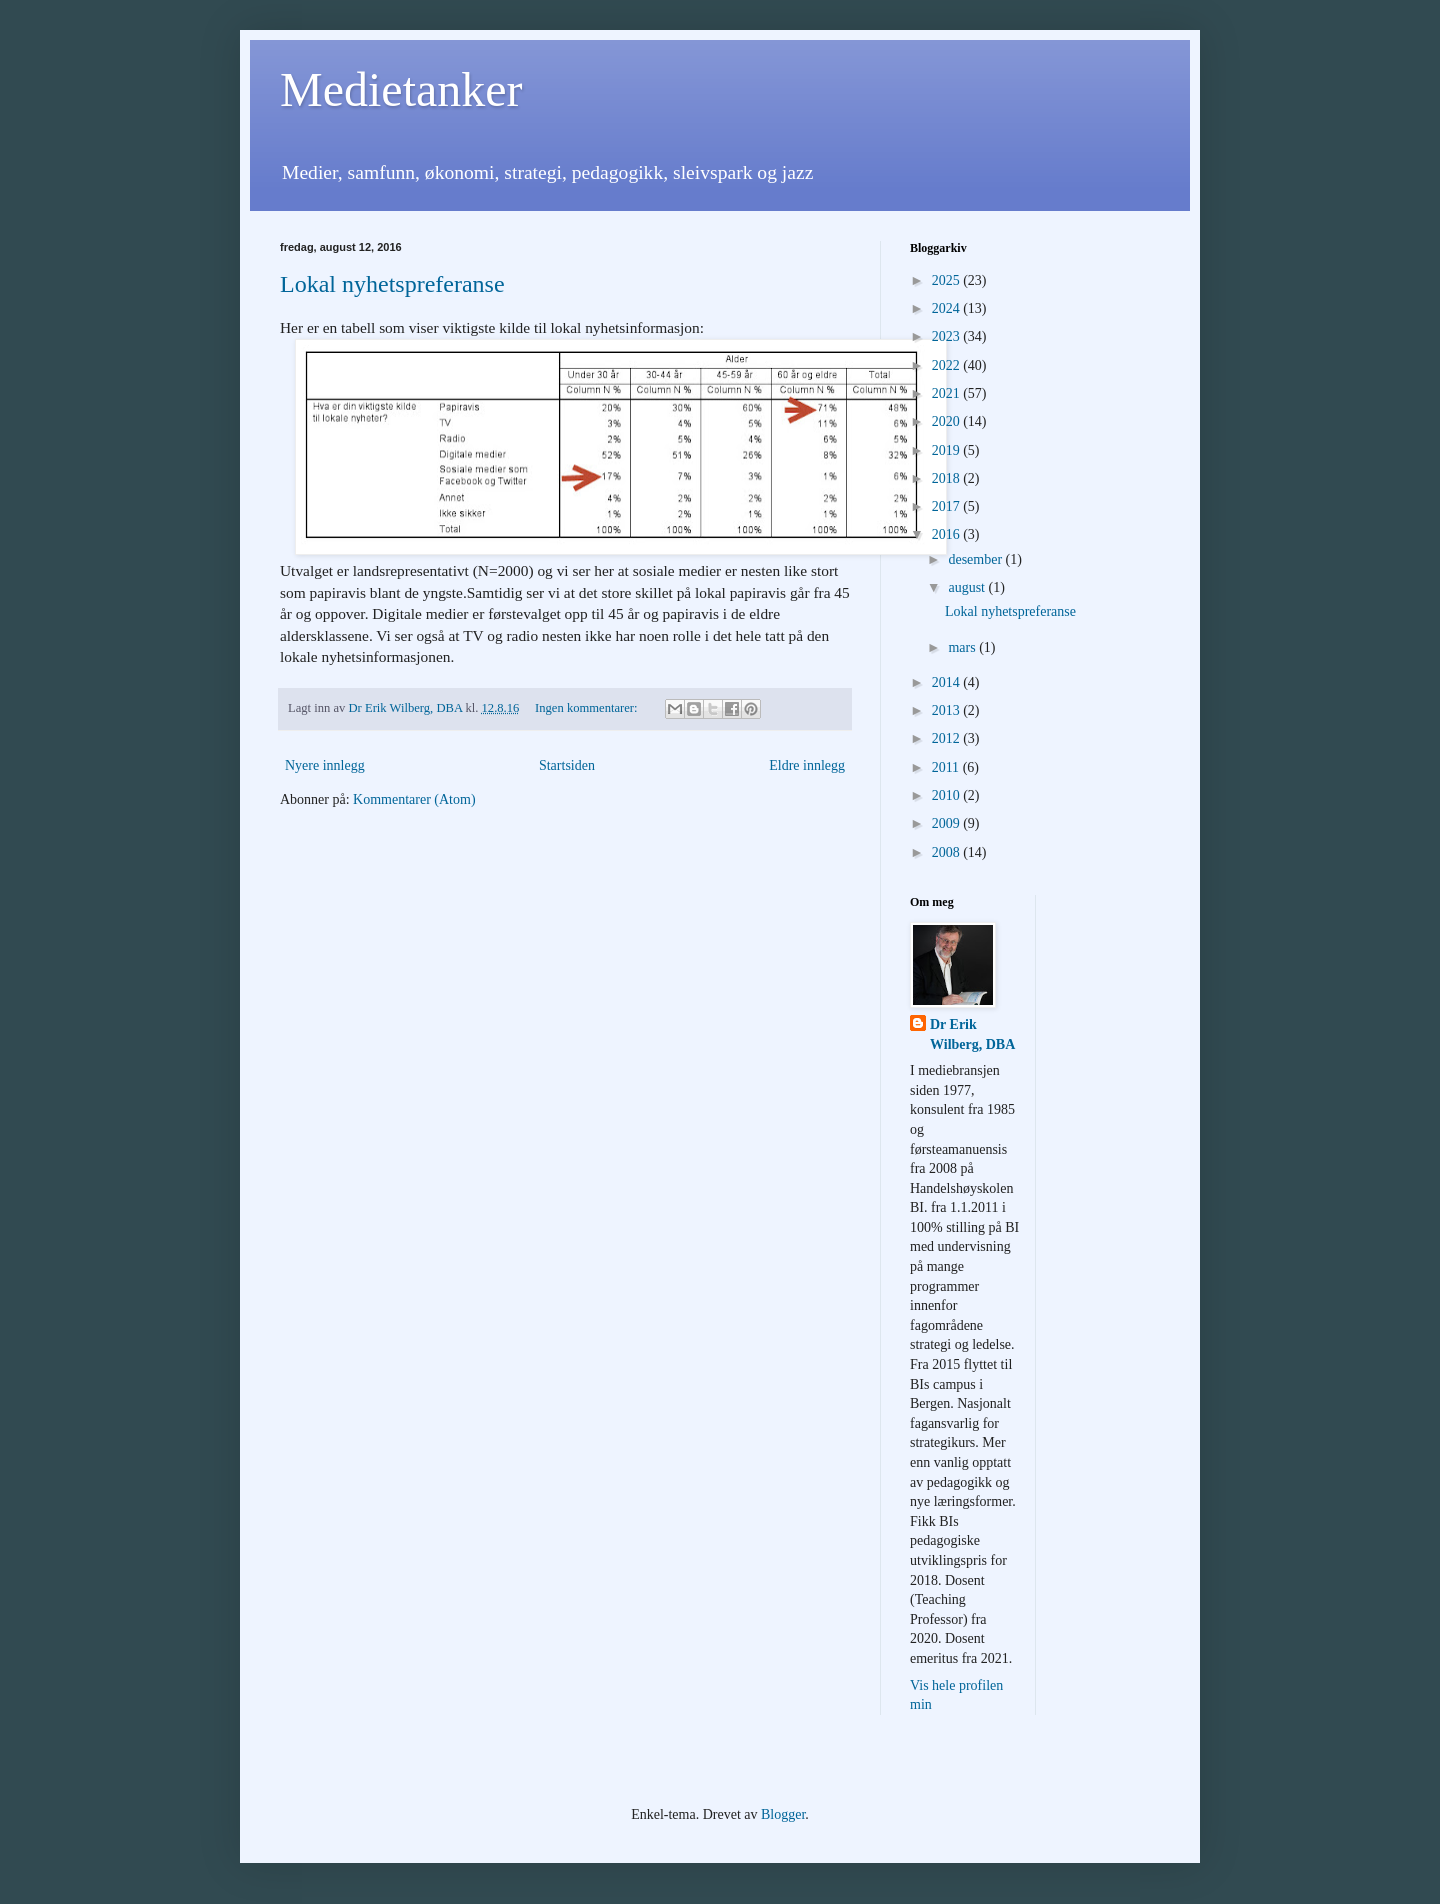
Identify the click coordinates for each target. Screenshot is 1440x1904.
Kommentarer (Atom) (414, 799)
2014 (948, 682)
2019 (948, 450)
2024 (948, 308)
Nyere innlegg (325, 765)
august (968, 587)
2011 (947, 767)
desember (976, 559)
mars (963, 647)
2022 (948, 365)
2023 (948, 336)
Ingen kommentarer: (588, 708)
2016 (948, 534)
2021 (948, 393)
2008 (948, 852)
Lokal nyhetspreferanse (392, 284)
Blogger (783, 1814)
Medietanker (401, 89)
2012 (948, 738)
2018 (948, 478)
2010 (948, 795)
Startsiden (567, 765)
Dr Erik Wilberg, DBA (972, 1034)
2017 (948, 506)
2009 (948, 823)
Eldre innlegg (807, 765)
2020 (948, 421)
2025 (948, 280)
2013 (948, 710)
